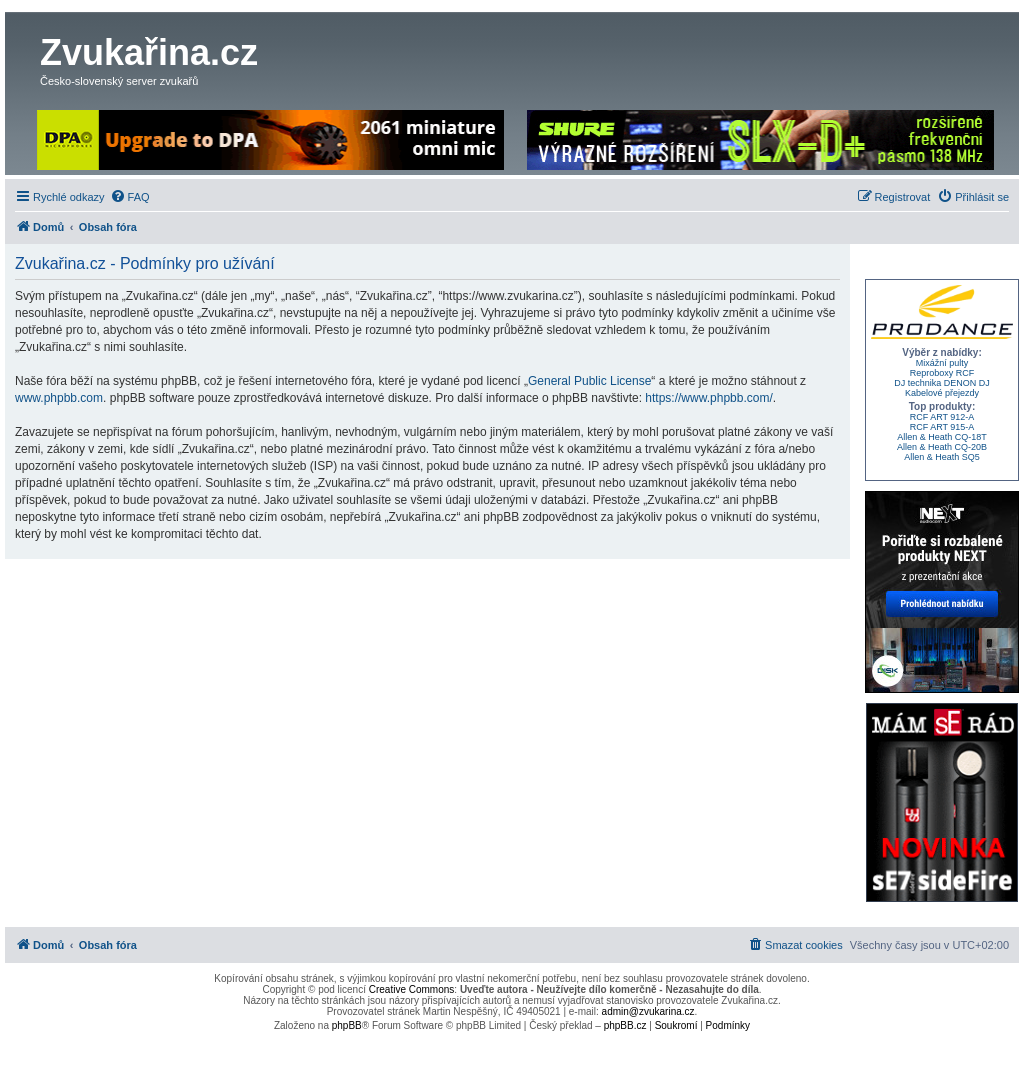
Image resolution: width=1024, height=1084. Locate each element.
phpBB (347, 1025)
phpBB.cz (625, 1025)
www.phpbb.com (59, 398)
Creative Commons (412, 989)
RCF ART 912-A (942, 417)
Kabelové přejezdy (942, 393)
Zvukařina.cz (149, 52)
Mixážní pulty (942, 363)
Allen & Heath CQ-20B (942, 447)
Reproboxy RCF (942, 373)
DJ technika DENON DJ (942, 383)
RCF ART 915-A (942, 427)
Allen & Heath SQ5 (942, 457)
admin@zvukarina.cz (648, 1011)
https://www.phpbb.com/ (708, 398)
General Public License (589, 381)
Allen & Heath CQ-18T (942, 437)
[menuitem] (130, 197)
